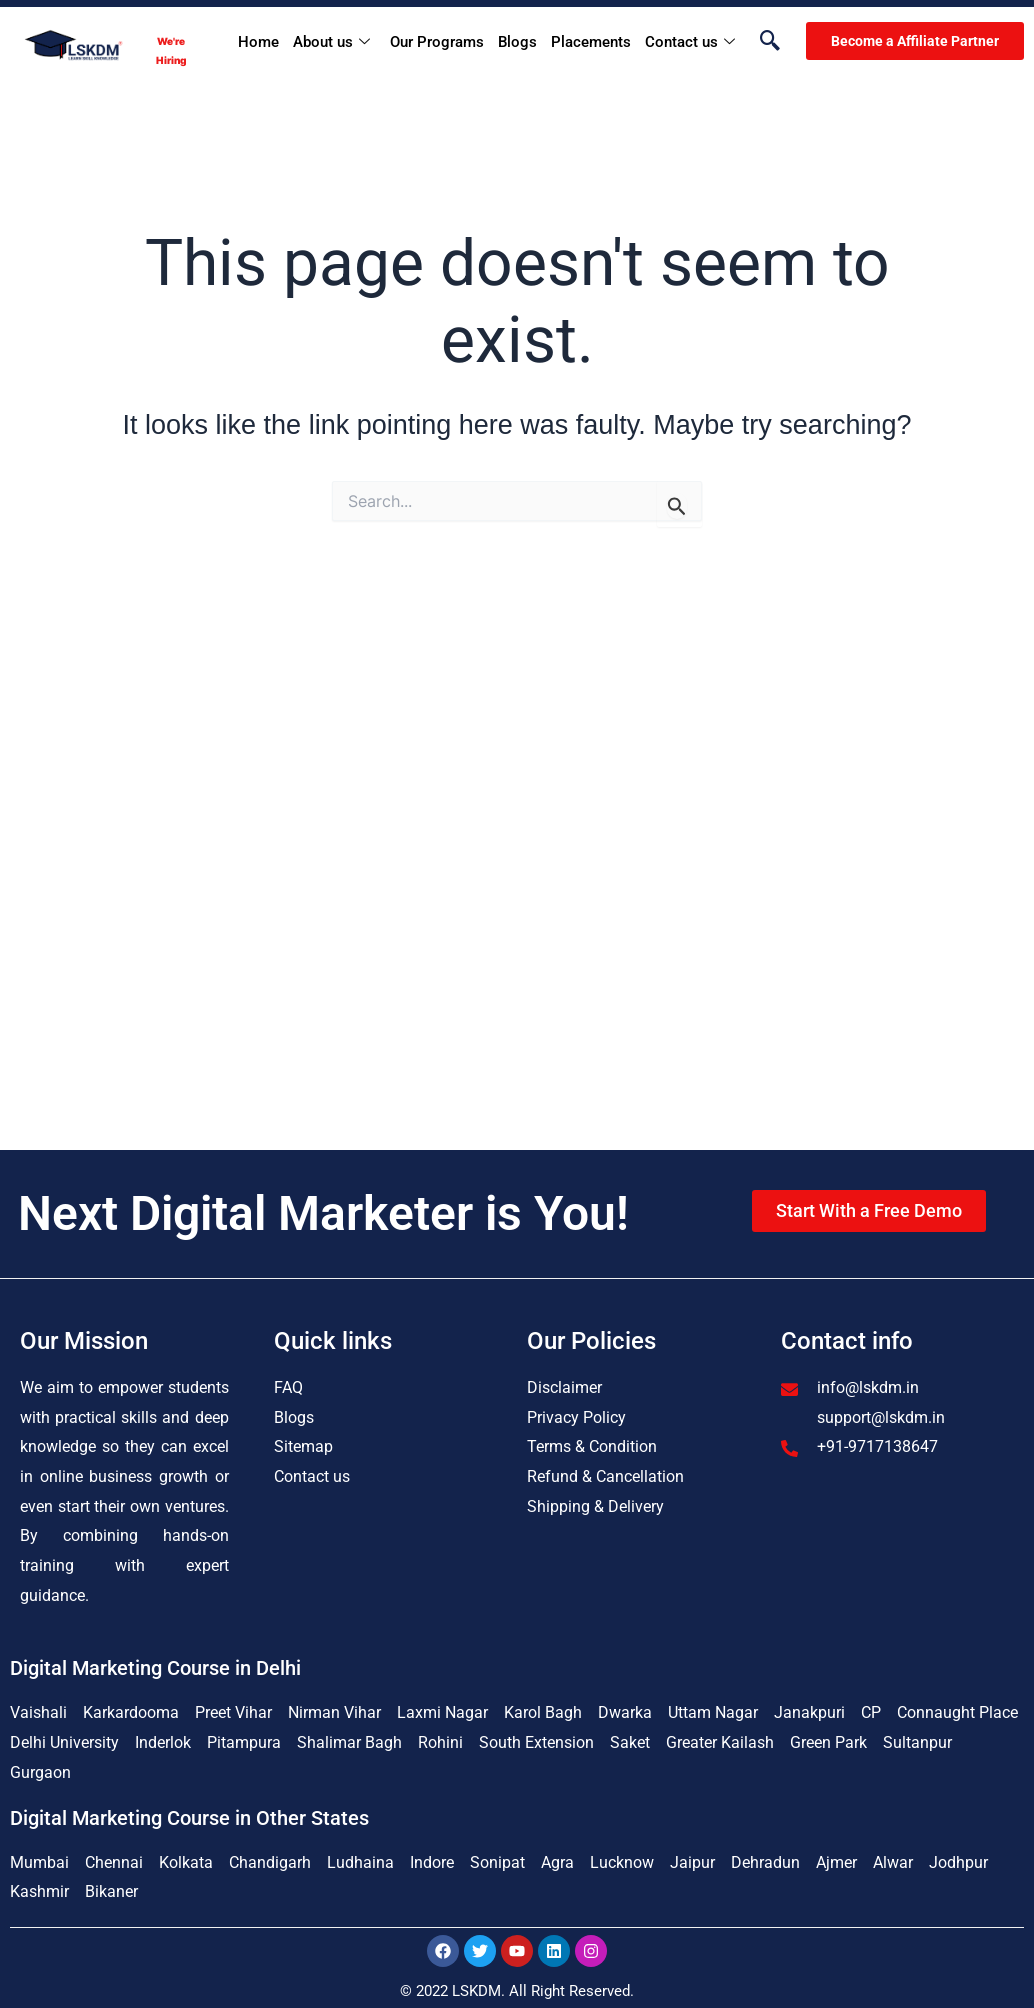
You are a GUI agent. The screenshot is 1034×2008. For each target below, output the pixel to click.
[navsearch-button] (760, 42)
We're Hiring (171, 50)
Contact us (690, 43)
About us (331, 43)
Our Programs (437, 42)
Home (258, 42)
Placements (591, 42)
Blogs (517, 42)
